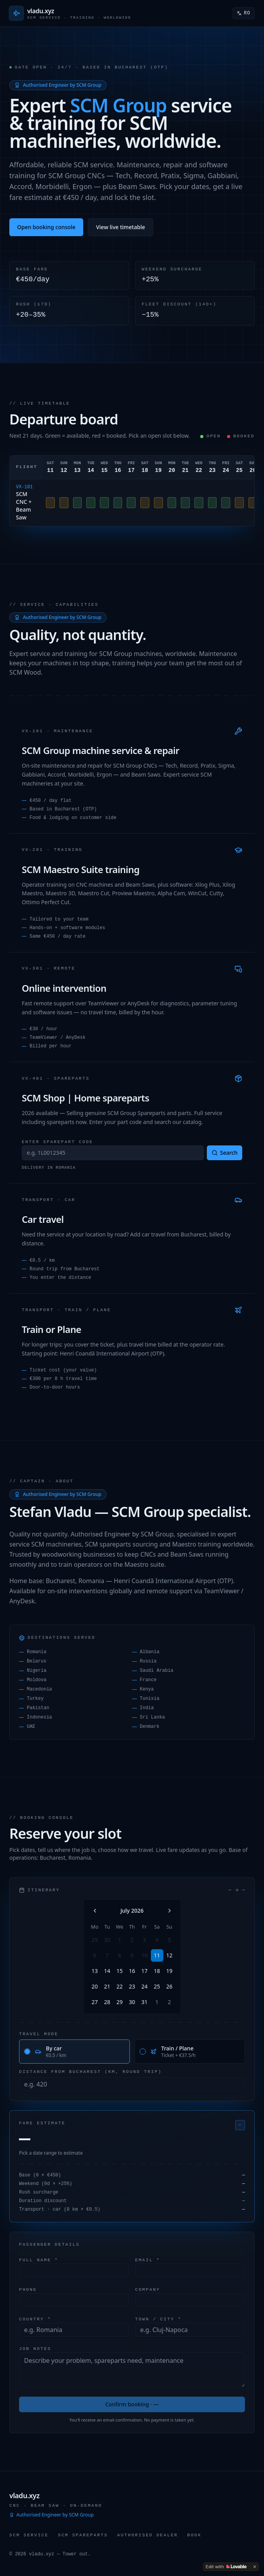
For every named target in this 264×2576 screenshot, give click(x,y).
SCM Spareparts (83, 2535)
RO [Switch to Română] (243, 13)
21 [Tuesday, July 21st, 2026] (107, 1986)
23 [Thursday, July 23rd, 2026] (132, 1986)
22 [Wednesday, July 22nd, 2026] (119, 1986)
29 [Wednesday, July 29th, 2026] (119, 2002)
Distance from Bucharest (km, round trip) (90, 2072)
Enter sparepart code (57, 1141)
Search (225, 1152)
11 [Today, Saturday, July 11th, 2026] (157, 1955)
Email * (147, 2259)
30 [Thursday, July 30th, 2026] (132, 2002)
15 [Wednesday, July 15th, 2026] (119, 1971)
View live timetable (120, 227)
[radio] (27, 2051)
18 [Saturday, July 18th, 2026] (157, 1971)
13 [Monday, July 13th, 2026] (94, 1971)
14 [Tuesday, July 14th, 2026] (107, 1971)
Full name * (38, 2259)
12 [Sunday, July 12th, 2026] (169, 1955)
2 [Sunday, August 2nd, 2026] (169, 2002)
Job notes (35, 2348)
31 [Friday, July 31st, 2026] (144, 2002)
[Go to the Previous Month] (95, 1910)
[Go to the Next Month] (169, 1910)
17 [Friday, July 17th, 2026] (144, 1971)
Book (194, 2535)
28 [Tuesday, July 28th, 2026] (107, 2002)
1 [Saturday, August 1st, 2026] (156, 2002)
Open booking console (46, 227)
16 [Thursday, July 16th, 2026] (132, 1971)
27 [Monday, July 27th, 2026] (94, 2002)
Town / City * (158, 2319)
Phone (28, 2289)
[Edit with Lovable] (226, 2566)
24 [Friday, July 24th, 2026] (144, 1986)
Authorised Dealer (147, 2535)
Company (147, 2289)
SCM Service (29, 2535)
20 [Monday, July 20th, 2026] (94, 1986)
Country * (35, 2319)
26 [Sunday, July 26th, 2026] (169, 1986)
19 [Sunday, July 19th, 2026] (169, 1971)
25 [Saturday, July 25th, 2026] (157, 1986)
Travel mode (38, 2034)
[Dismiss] (254, 2566)
